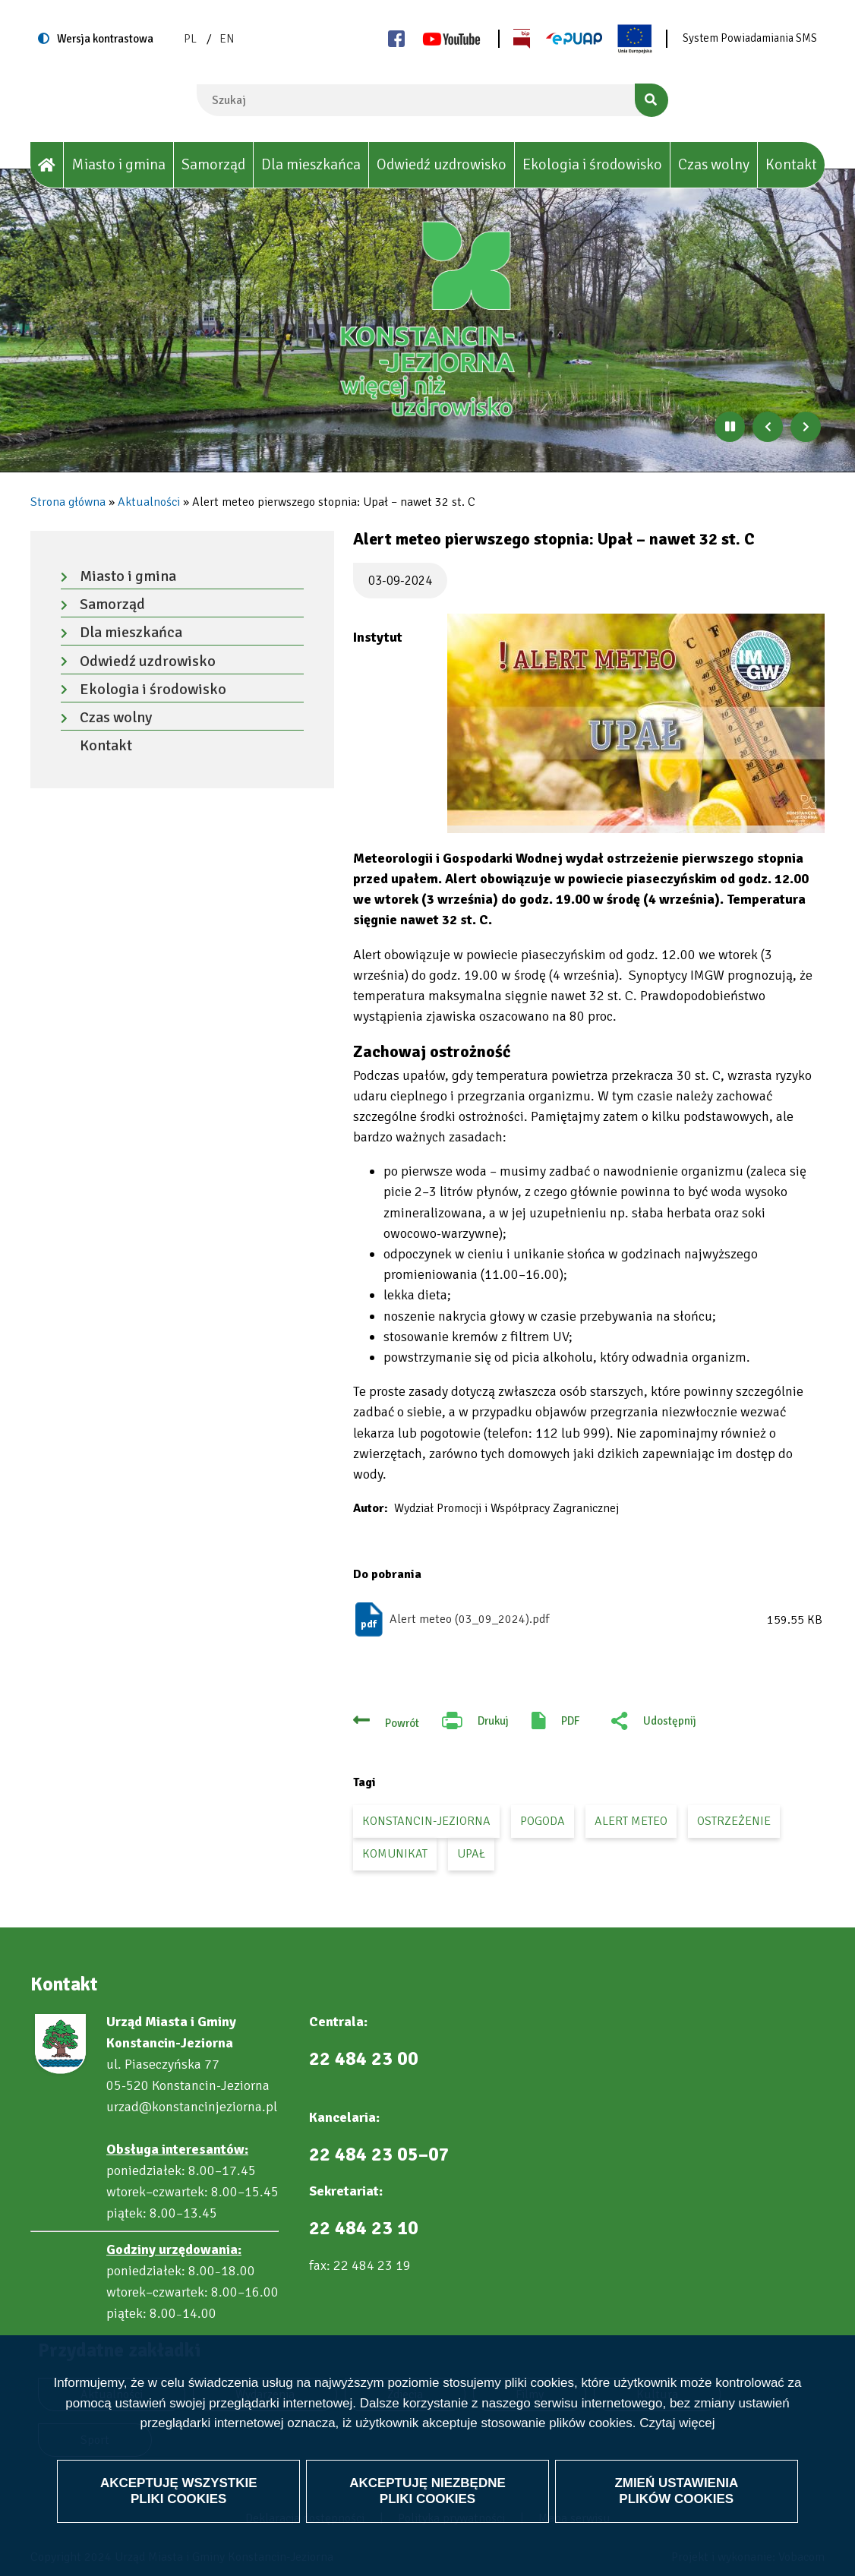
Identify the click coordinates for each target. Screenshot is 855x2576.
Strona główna (68, 502)
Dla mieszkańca (311, 164)
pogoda (542, 1821)
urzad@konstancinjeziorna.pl (191, 2106)
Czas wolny (713, 164)
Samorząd (213, 164)
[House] (47, 165)
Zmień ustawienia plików (676, 2490)
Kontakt (791, 164)
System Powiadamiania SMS (750, 38)
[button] (636, 723)
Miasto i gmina (118, 164)
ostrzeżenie (734, 1821)
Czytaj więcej (677, 2423)
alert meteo (631, 1821)
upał (471, 1853)
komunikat (395, 1853)
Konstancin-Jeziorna (426, 1821)
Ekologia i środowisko (592, 164)
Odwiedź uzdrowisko (441, 164)
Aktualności (149, 502)
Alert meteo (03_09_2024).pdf (469, 1619)
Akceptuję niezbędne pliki (427, 2490)
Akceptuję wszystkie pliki (178, 2490)
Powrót (402, 1723)
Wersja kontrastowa (105, 39)
